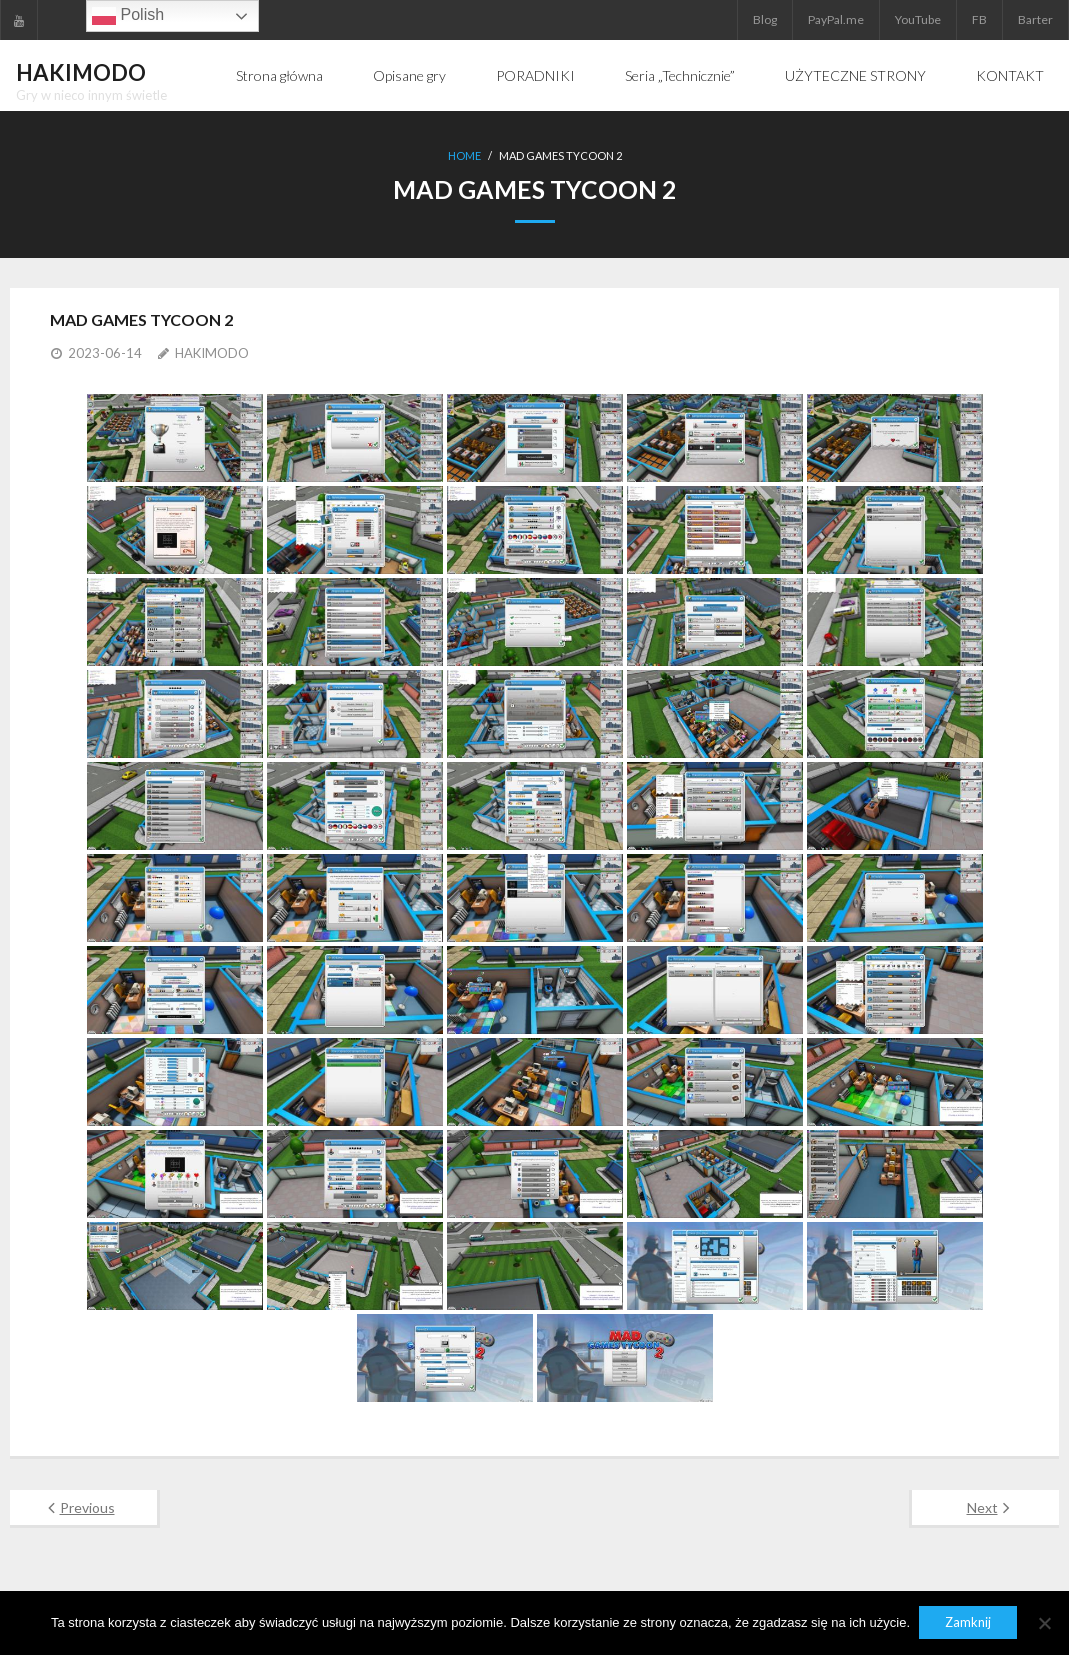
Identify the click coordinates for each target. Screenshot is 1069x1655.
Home (464, 155)
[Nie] (1044, 1623)
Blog (765, 19)
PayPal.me (836, 19)
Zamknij (969, 1623)
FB (979, 19)
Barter (1035, 19)
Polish (128, 16)
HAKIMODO (212, 352)
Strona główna (279, 75)
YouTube (918, 19)
